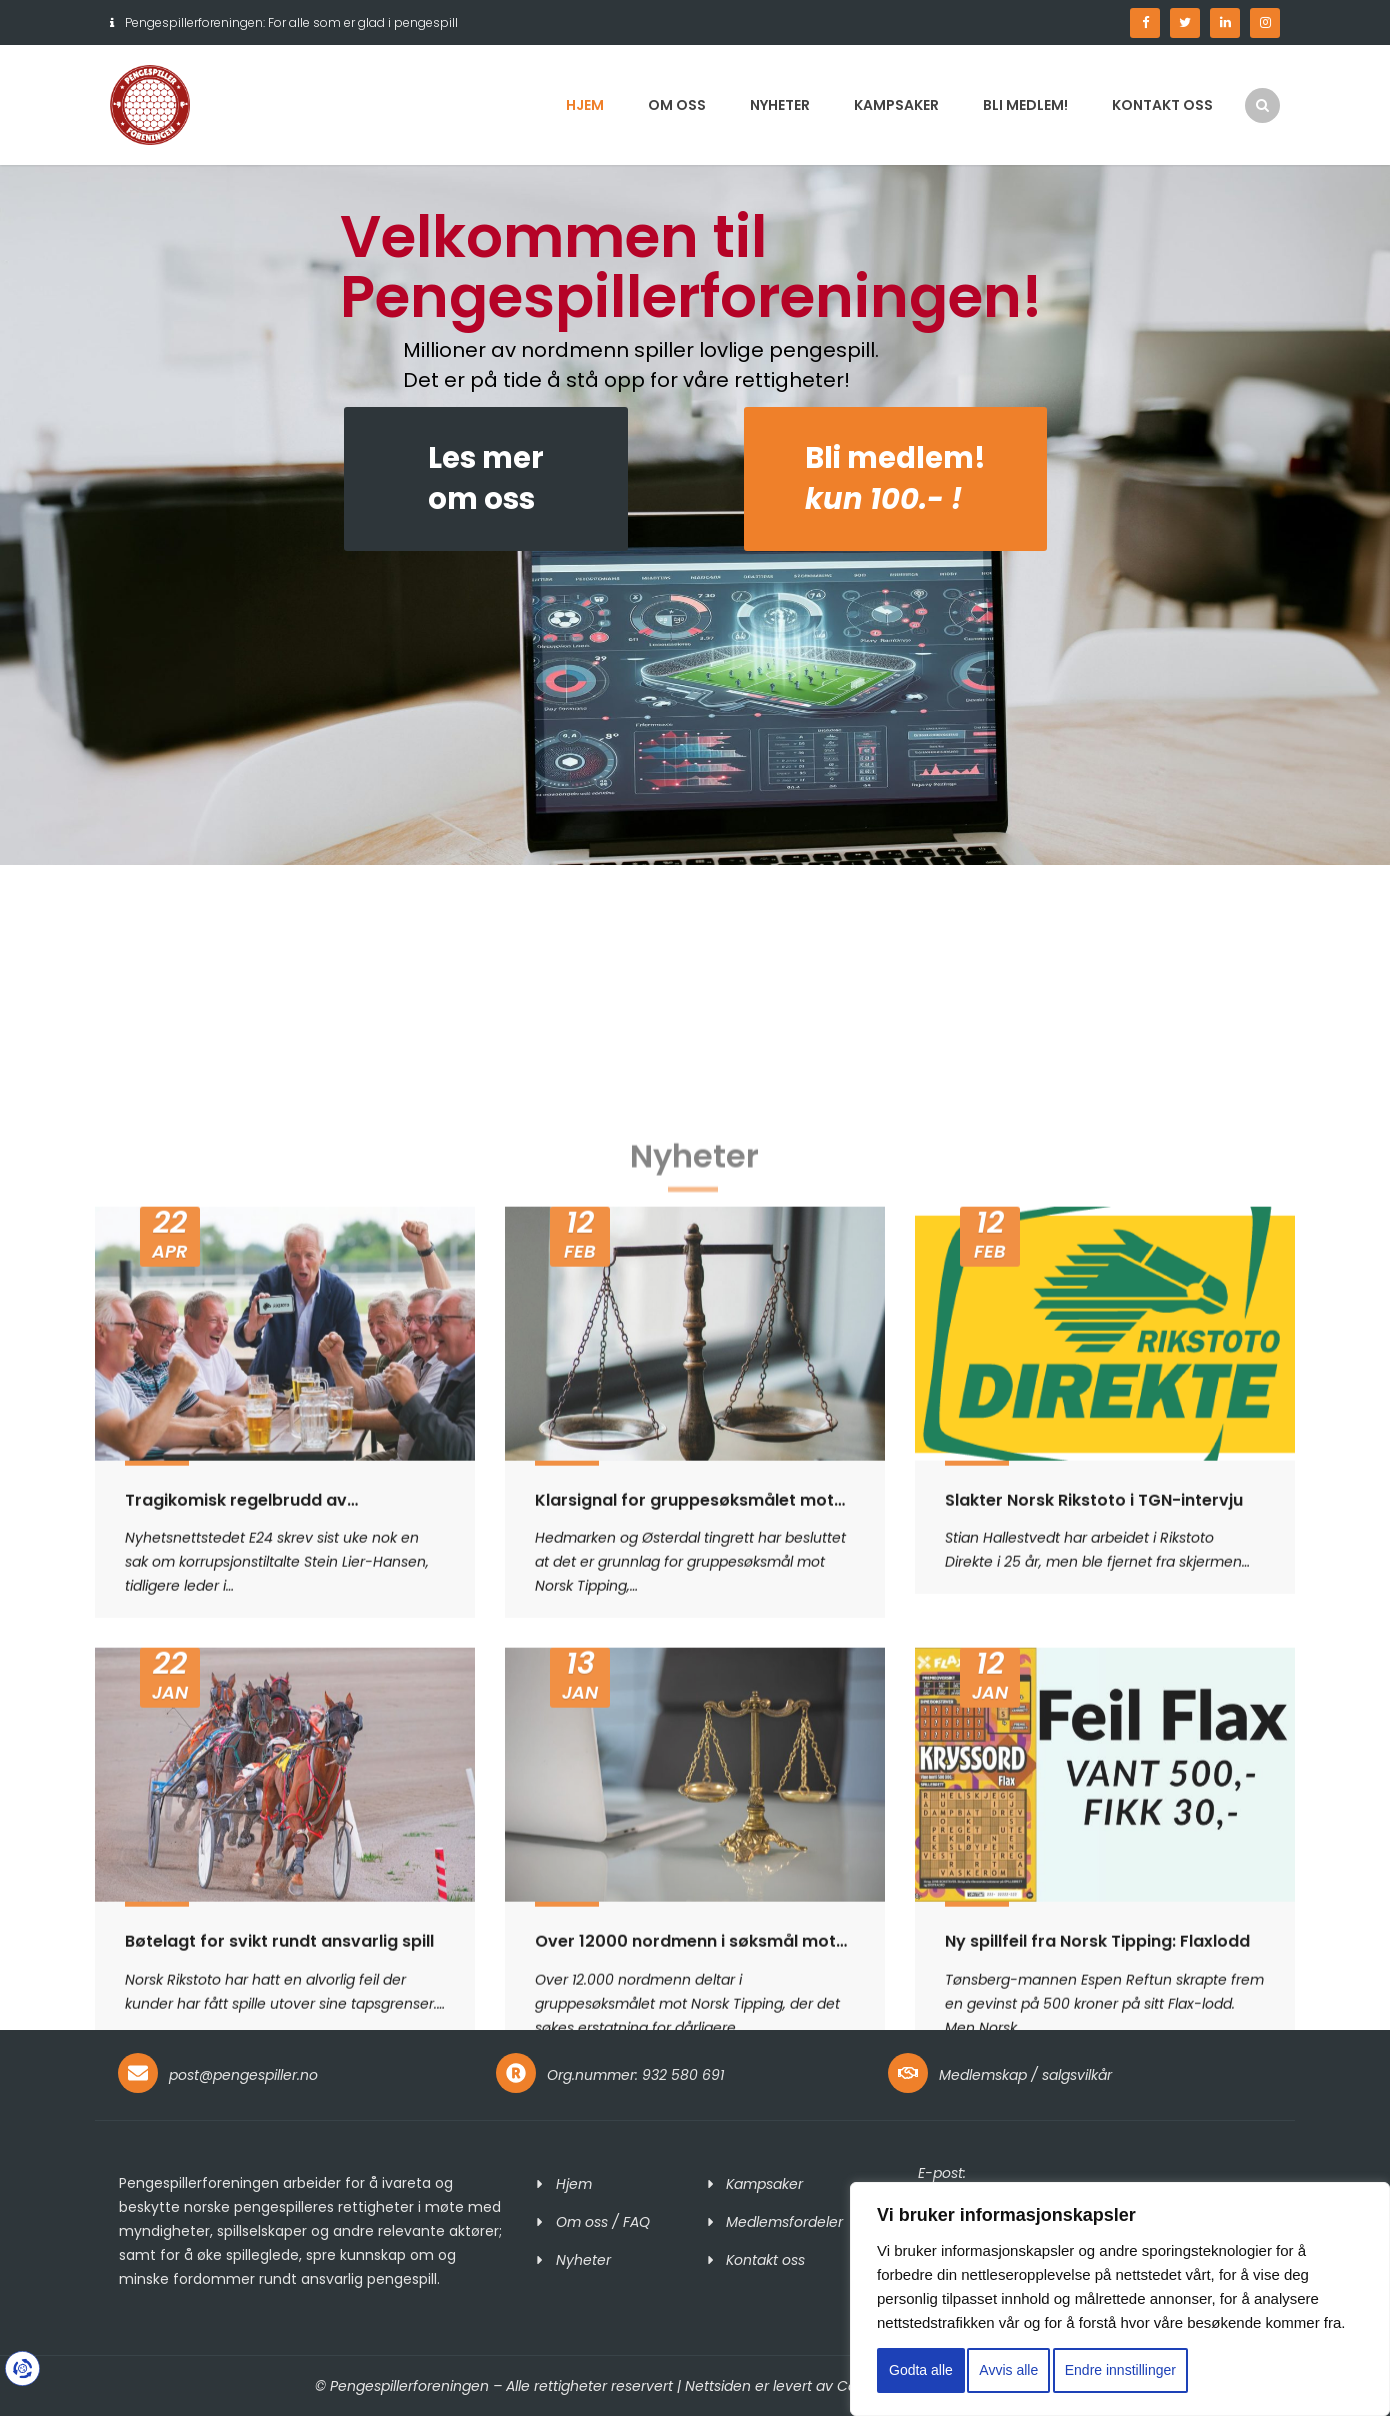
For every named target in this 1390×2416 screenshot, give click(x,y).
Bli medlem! (1025, 105)
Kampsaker (896, 105)
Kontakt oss (1162, 105)
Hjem (585, 105)
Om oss (677, 105)
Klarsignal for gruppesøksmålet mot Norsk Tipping (684, 1973)
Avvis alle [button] (1008, 2370)
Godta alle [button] (921, 2370)
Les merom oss (486, 478)
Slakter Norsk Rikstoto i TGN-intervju (1094, 1973)
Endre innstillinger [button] (1120, 2370)
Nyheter (780, 105)
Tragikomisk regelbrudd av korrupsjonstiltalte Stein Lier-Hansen (275, 1973)
